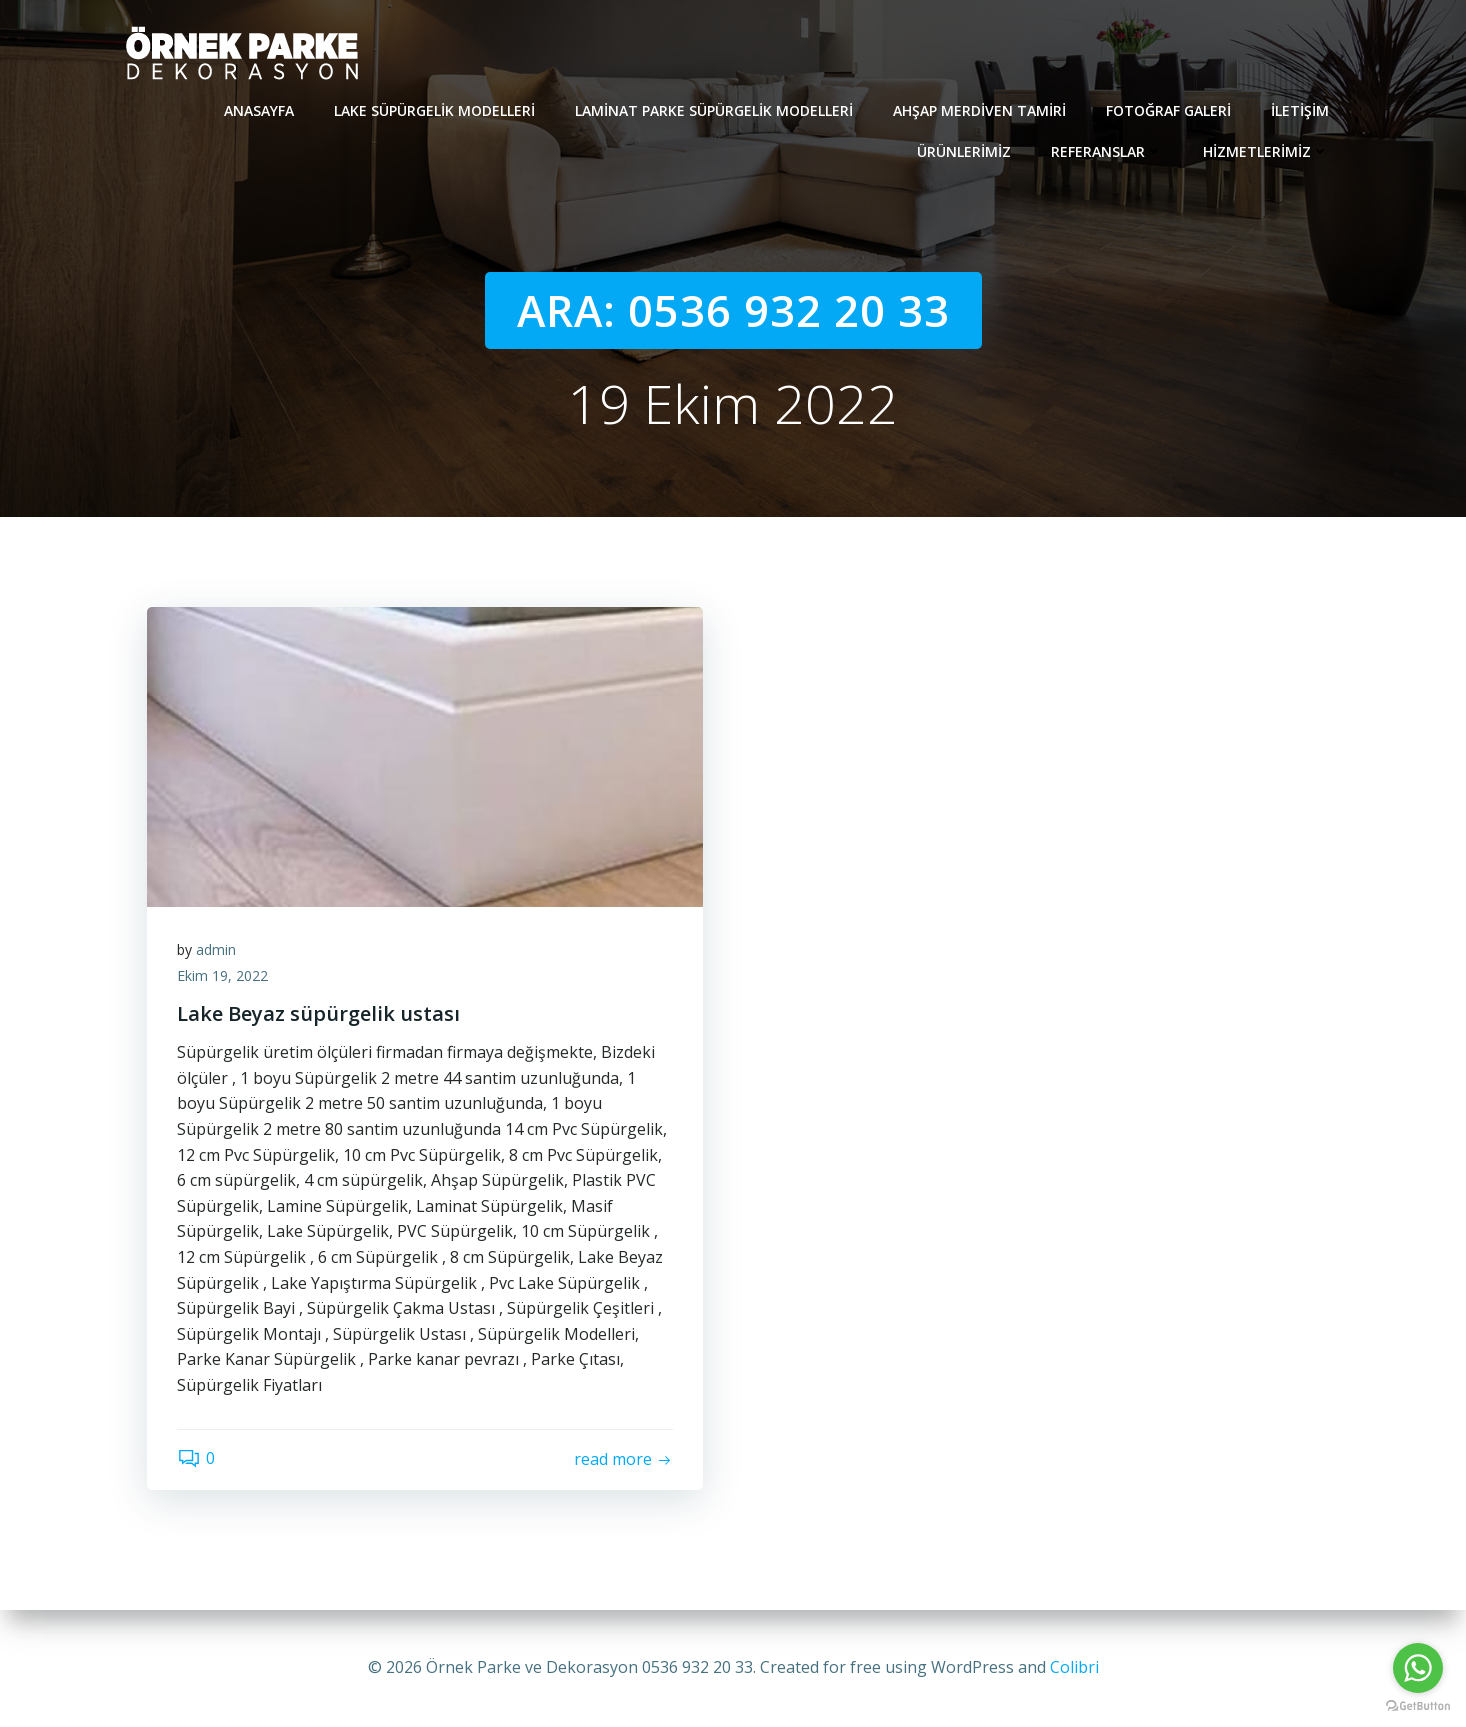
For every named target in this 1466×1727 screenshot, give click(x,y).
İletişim (1300, 110)
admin (216, 949)
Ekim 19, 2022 (222, 975)
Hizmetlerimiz (1266, 151)
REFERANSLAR (1107, 151)
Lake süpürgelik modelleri (434, 110)
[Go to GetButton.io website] (1418, 1706)
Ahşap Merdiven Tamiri (979, 110)
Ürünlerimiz (964, 151)
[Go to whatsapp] (1418, 1668)
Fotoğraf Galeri (1168, 110)
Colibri (1074, 1667)
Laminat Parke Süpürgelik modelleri (714, 110)
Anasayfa (259, 110)
